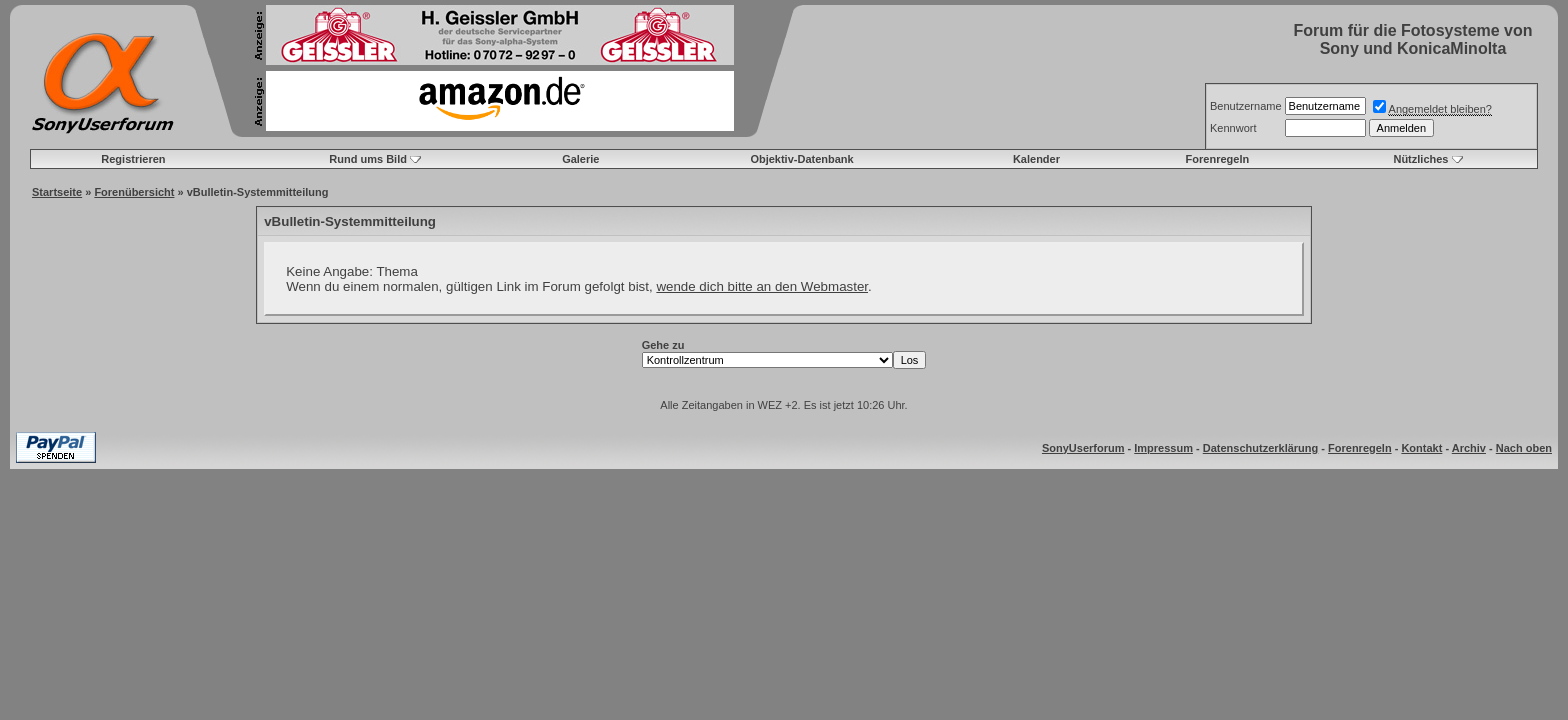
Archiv (1469, 448)
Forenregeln (1218, 159)
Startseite (57, 192)
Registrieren (133, 159)
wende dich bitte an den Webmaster (762, 286)
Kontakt (1421, 448)
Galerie (580, 159)
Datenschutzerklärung (1261, 448)
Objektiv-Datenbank (801, 159)
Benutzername (1246, 106)
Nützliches (1420, 159)
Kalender (1036, 159)
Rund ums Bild (368, 159)
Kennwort (1233, 128)
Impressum (1163, 448)
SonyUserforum (1083, 448)
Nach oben (1524, 448)
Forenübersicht (134, 192)
